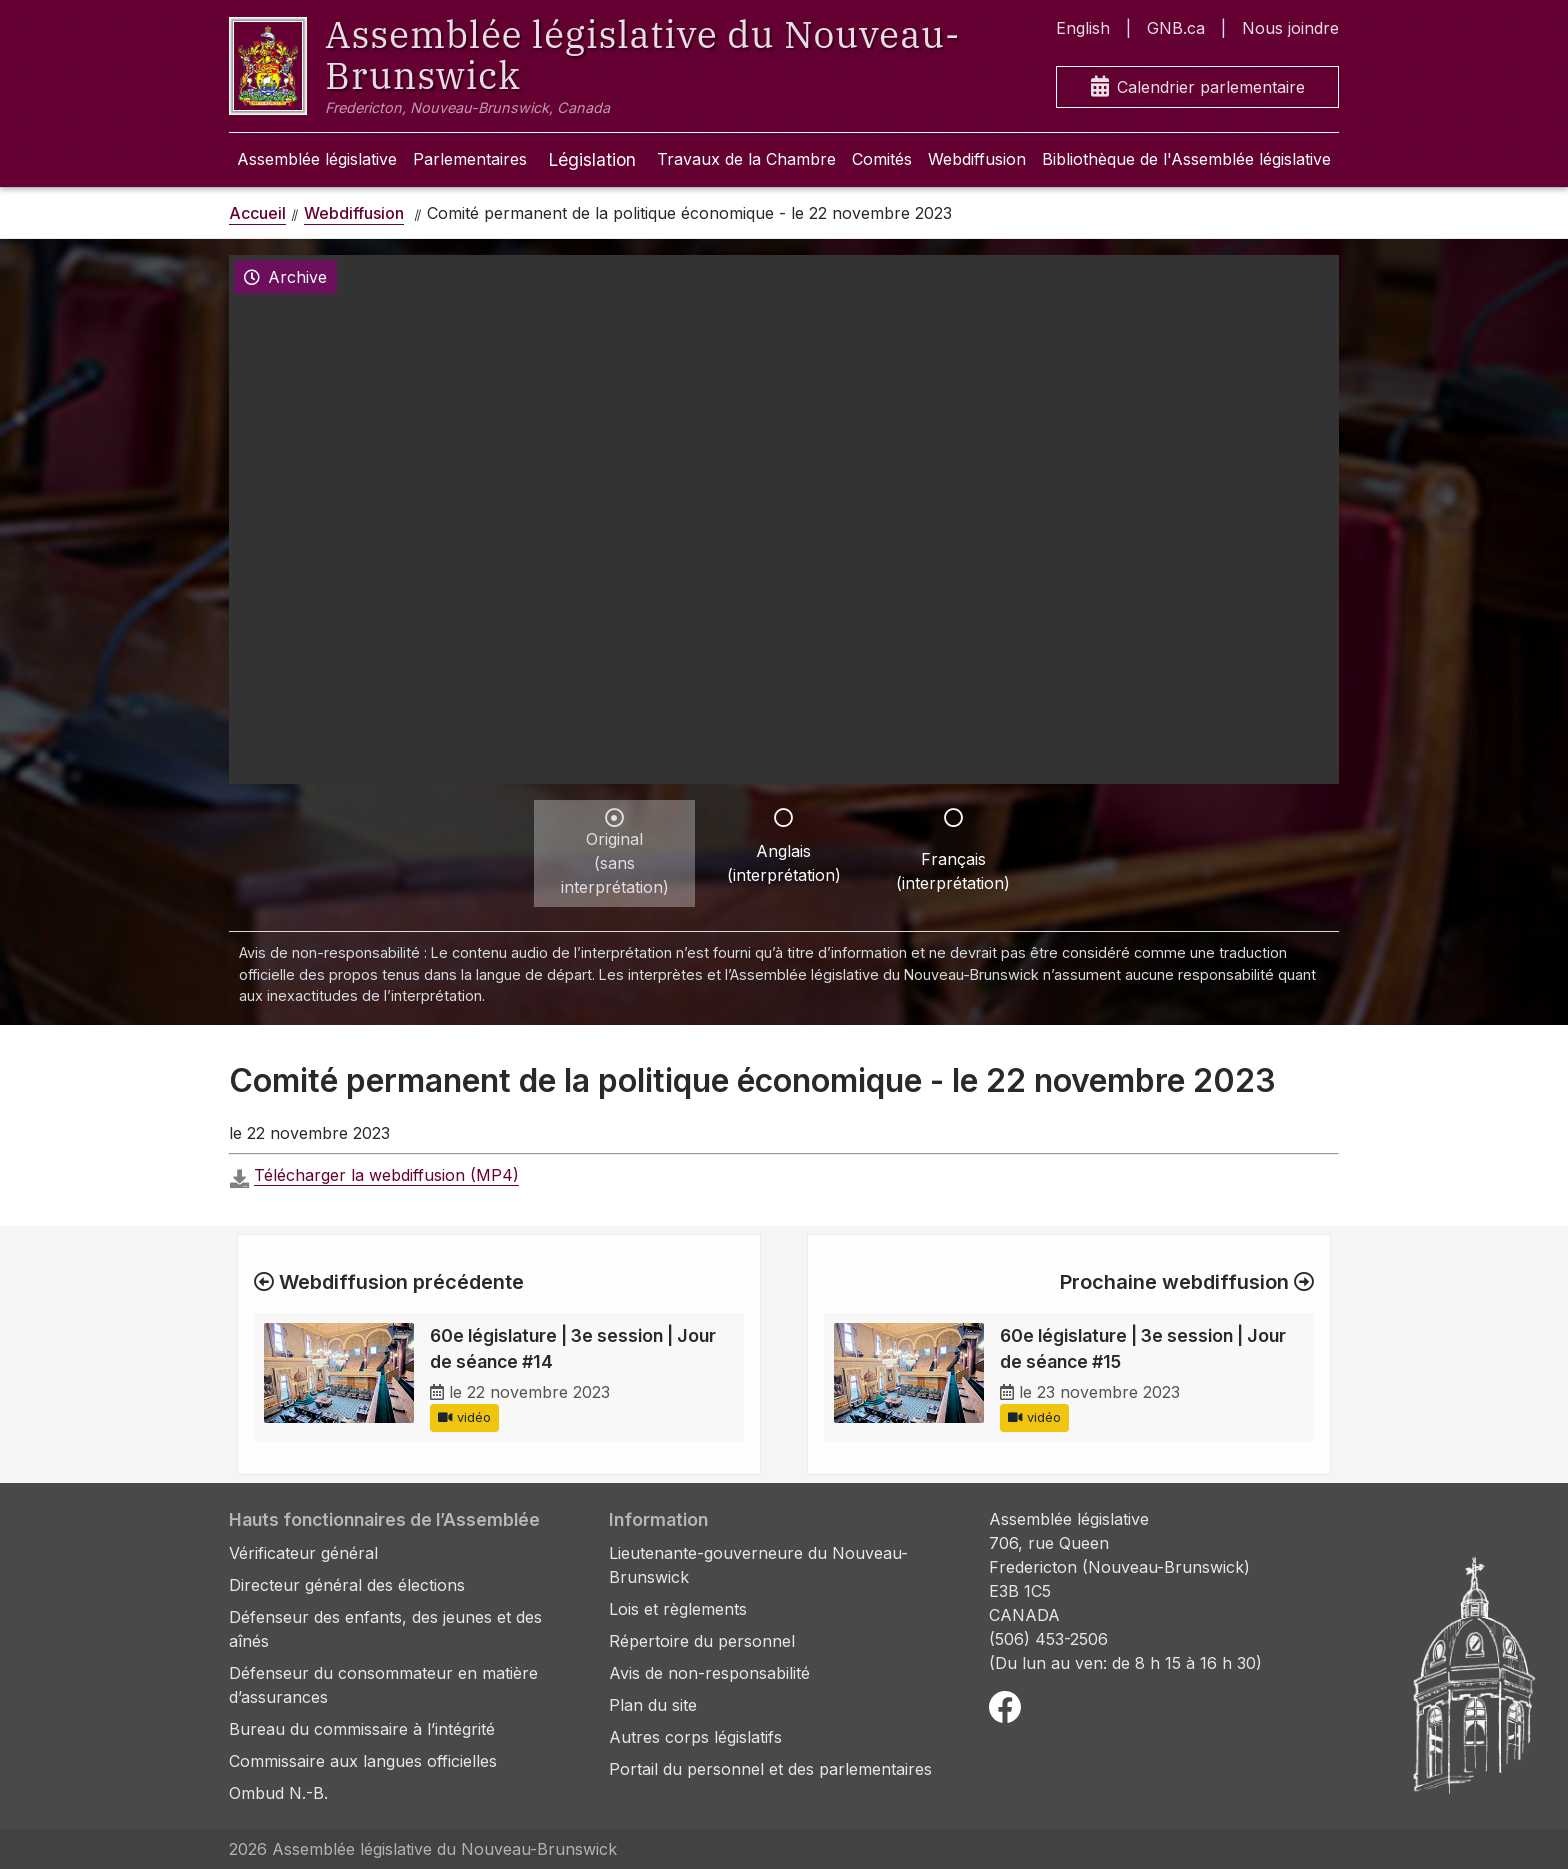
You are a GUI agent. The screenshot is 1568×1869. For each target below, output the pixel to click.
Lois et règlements (678, 1609)
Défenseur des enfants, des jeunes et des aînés (385, 1629)
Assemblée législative (317, 159)
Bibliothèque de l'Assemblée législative (1186, 159)
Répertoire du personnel (702, 1641)
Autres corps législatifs (695, 1737)
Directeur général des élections (347, 1585)
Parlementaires (470, 159)
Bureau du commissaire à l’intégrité (362, 1729)
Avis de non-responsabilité (709, 1673)
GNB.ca (1176, 28)
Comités (882, 159)
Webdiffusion (977, 159)
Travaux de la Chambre (746, 159)
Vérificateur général (303, 1553)
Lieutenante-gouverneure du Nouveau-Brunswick (758, 1565)
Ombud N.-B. (278, 1793)
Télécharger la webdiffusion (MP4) (386, 1175)
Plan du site (653, 1705)
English (1083, 28)
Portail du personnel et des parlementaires (770, 1769)
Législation (592, 159)
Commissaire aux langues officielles (363, 1761)
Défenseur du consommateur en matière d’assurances (383, 1685)
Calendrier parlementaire (1198, 87)
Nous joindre (1290, 28)
